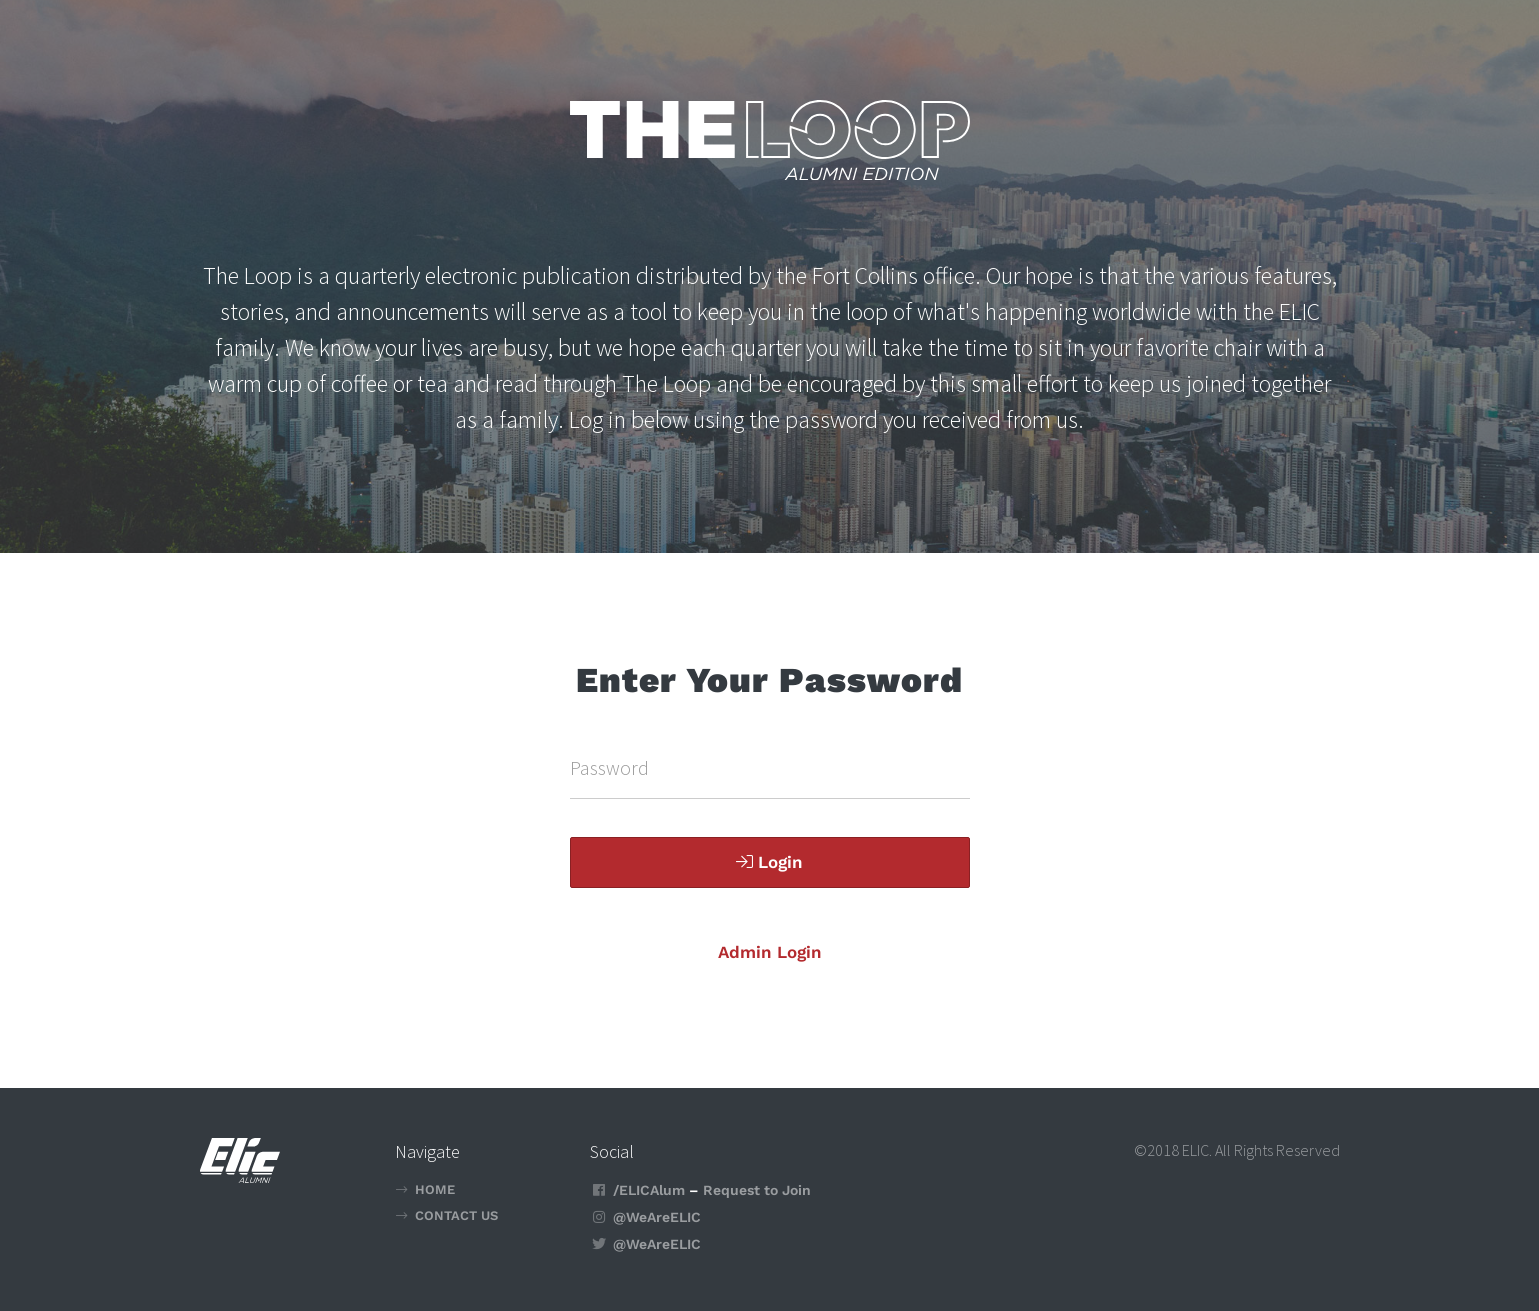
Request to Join (757, 1190)
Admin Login (770, 952)
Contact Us (456, 1215)
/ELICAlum (649, 1190)
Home (435, 1189)
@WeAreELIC (657, 1217)
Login (769, 862)
